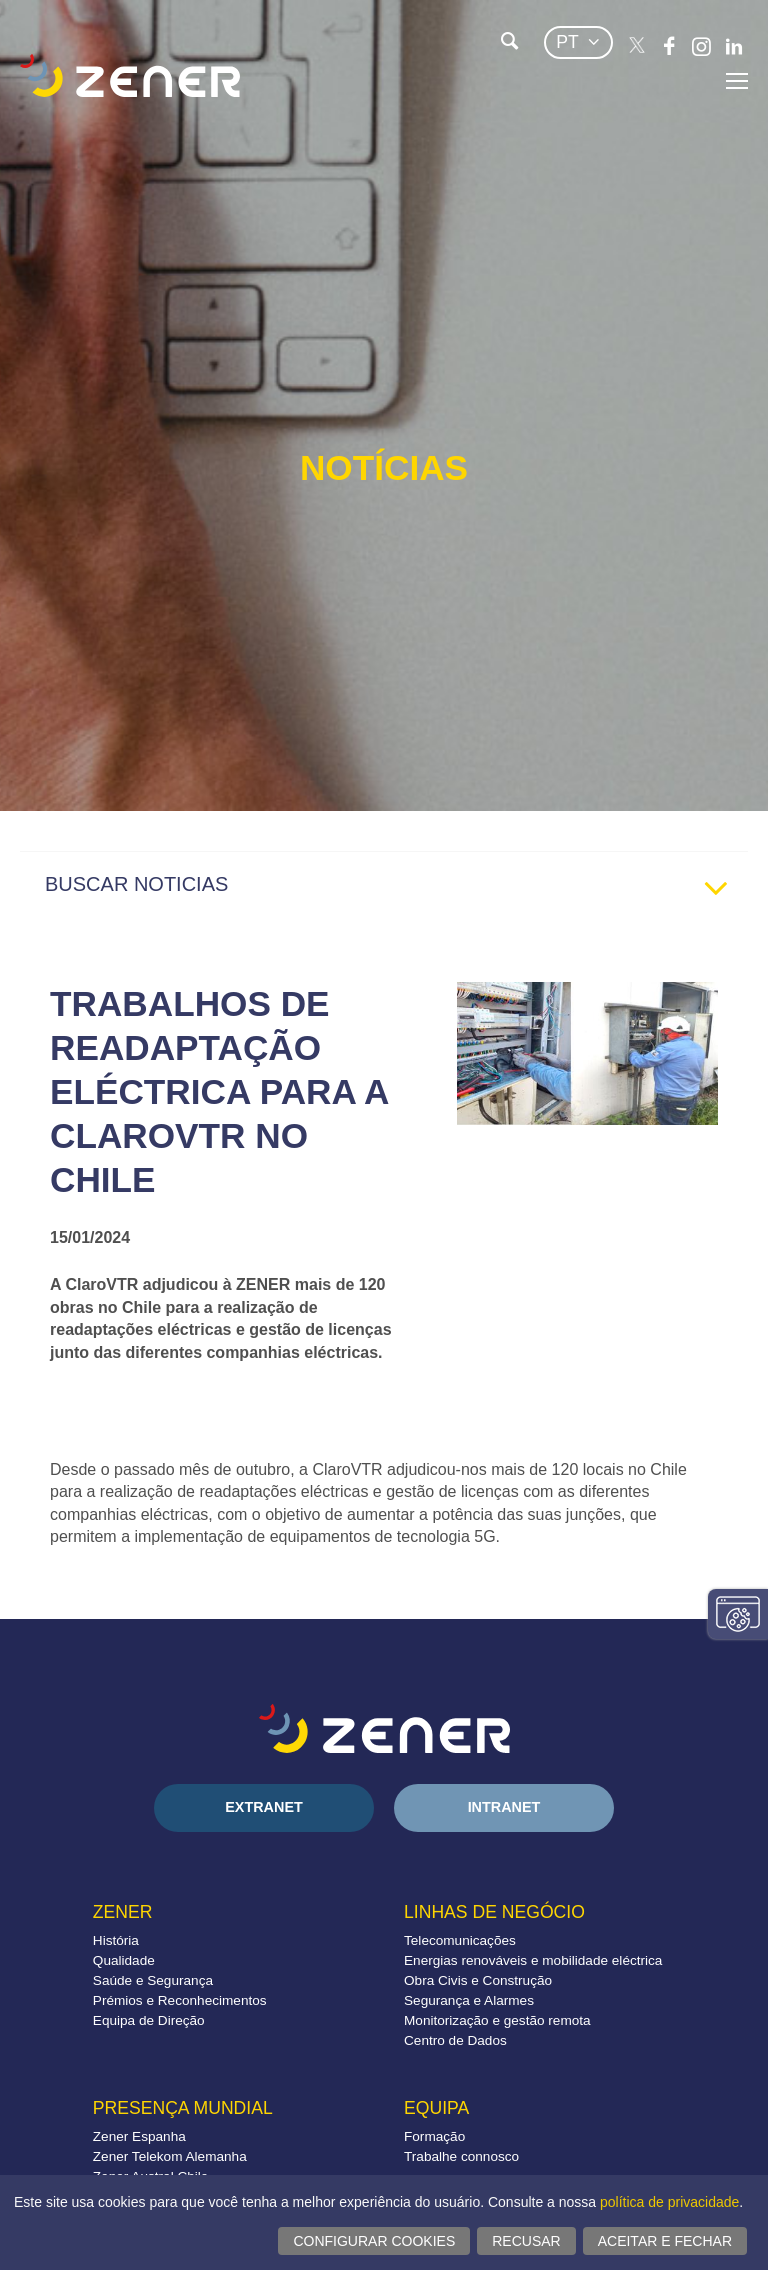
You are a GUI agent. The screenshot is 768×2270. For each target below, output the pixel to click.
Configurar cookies (374, 2241)
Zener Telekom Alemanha (170, 2156)
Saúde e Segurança (153, 1980)
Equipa (436, 2108)
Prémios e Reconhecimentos (180, 2000)
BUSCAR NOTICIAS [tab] (394, 889)
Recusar (526, 2241)
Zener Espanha (139, 2136)
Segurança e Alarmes (469, 2000)
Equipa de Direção (149, 2020)
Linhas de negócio (494, 1912)
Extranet (264, 1807)
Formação (434, 2136)
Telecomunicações (460, 1940)
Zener (123, 1912)
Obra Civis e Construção (478, 1980)
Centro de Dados (455, 2040)
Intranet (504, 1807)
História (116, 1940)
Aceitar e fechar (665, 2241)
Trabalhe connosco (461, 2156)
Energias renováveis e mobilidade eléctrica (533, 1960)
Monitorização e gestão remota (497, 2020)
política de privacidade (669, 2202)
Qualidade (124, 1960)
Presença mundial (183, 2108)
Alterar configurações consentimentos (738, 1614)
